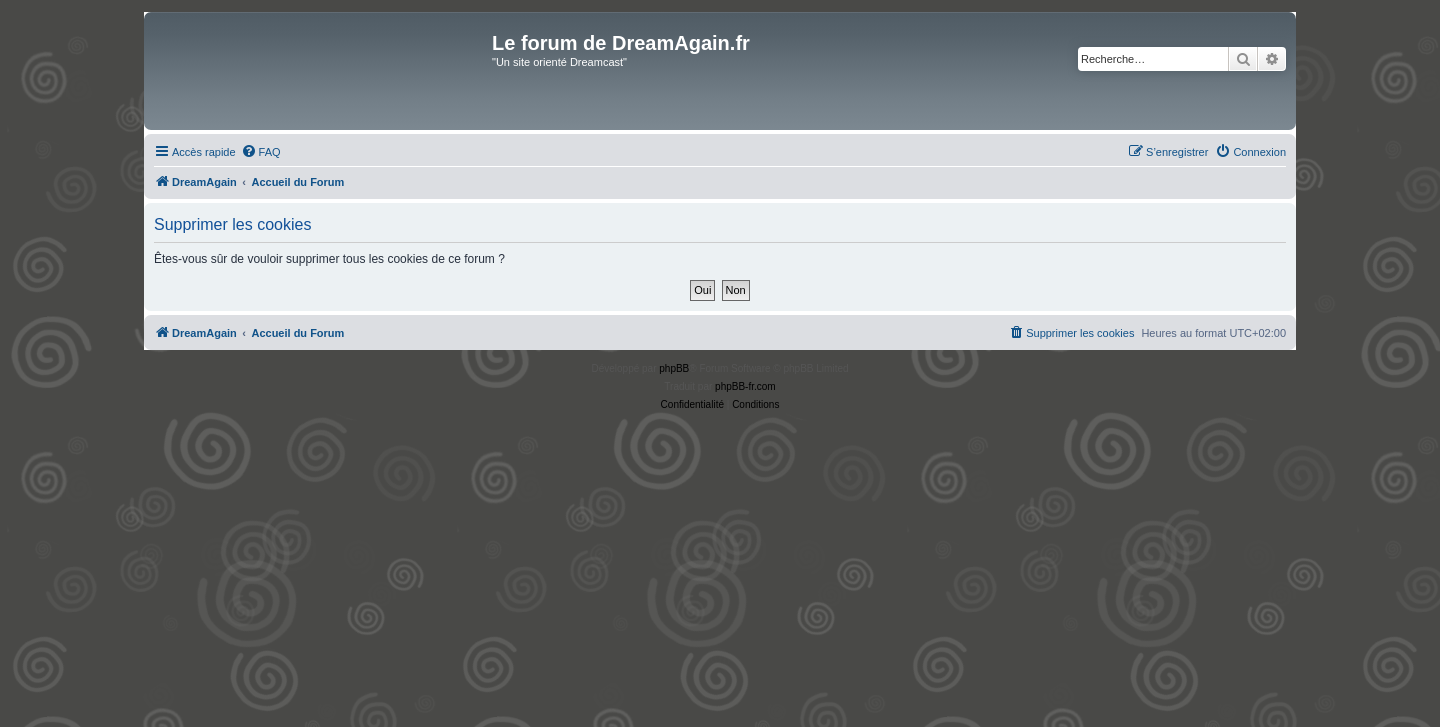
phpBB (674, 368)
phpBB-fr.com (745, 386)
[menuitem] (261, 152)
